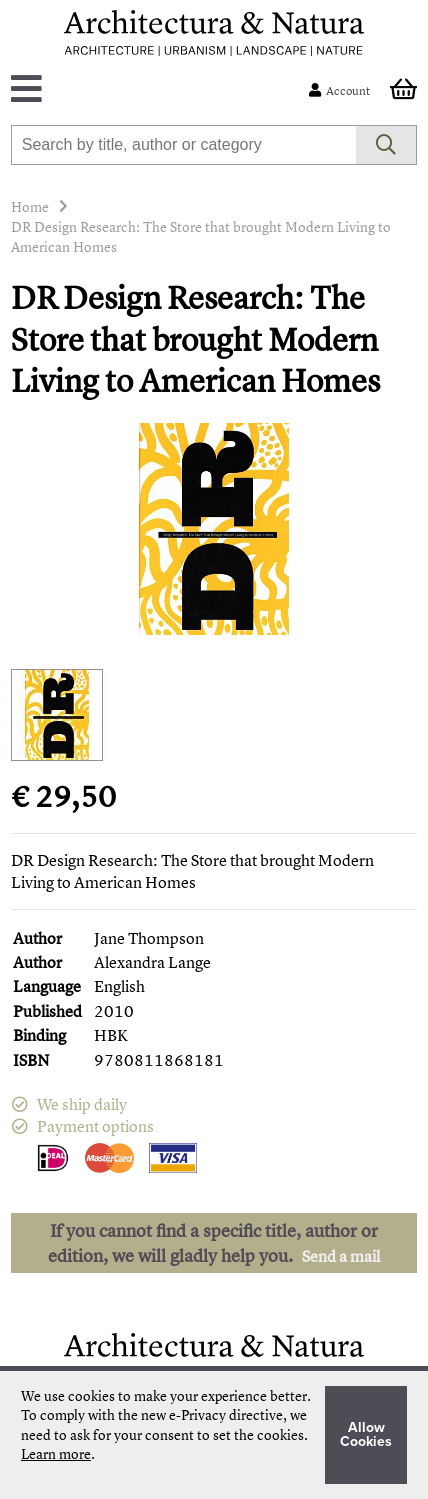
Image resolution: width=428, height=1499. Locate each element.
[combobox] (184, 145)
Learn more (56, 1453)
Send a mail (341, 1256)
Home (30, 206)
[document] (214, 1435)
